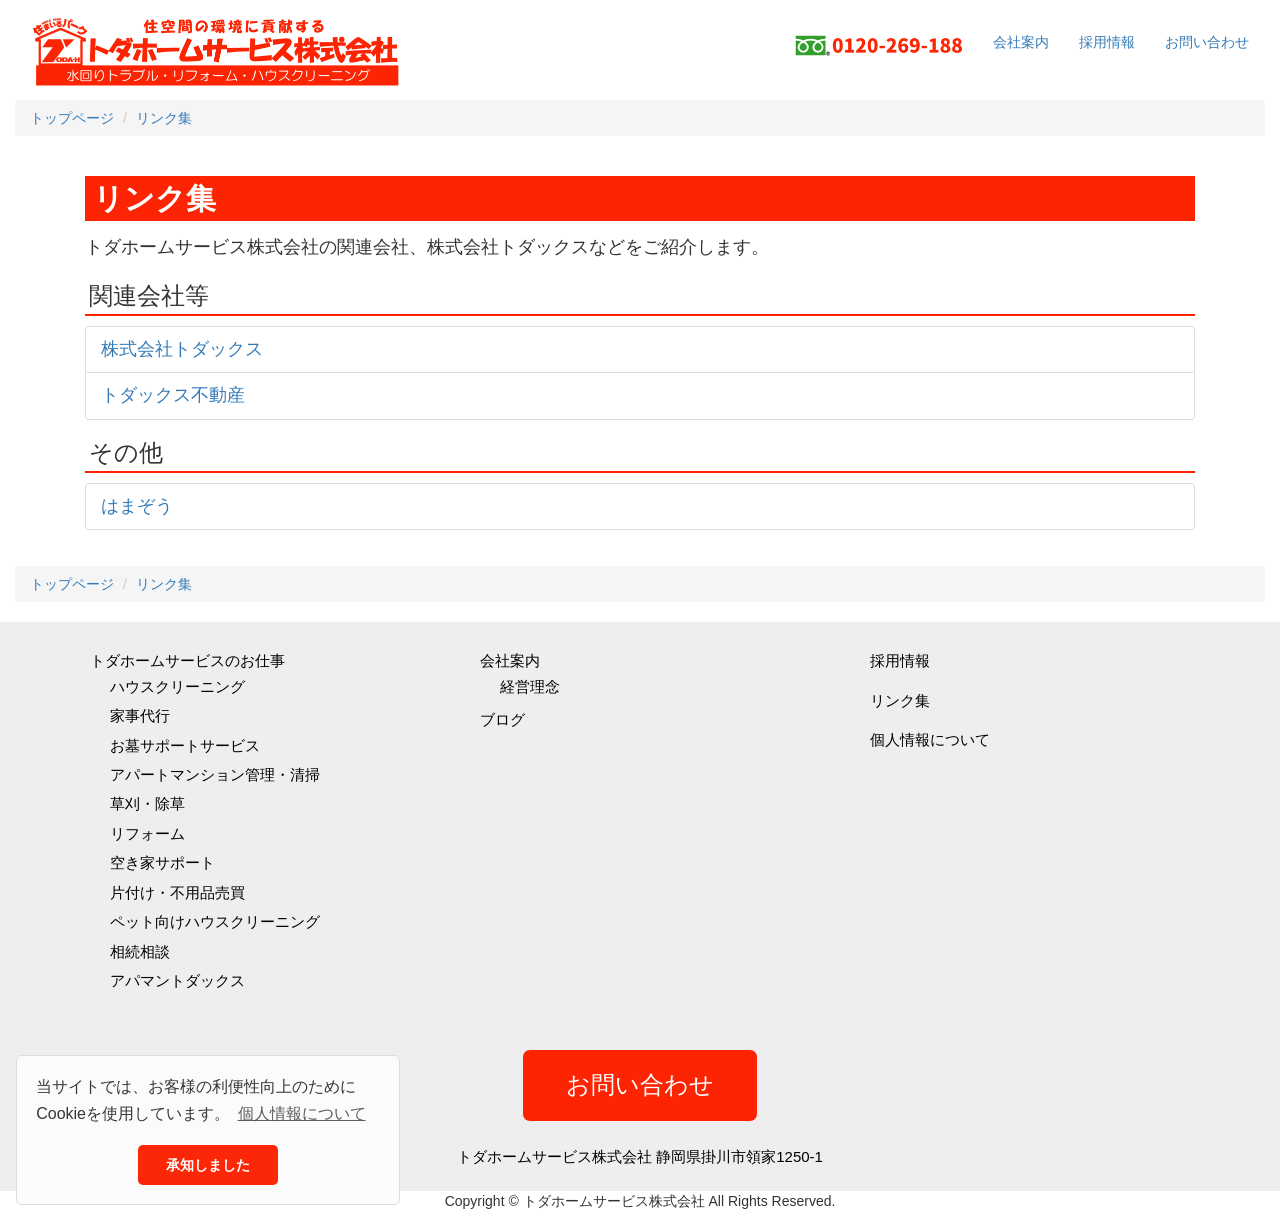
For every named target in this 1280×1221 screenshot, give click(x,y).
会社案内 (1021, 42)
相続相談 (140, 951)
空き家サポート (162, 862)
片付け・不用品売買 (177, 892)
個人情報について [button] (302, 1113)
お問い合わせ (1207, 42)
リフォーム (147, 833)
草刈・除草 (147, 803)
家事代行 (140, 715)
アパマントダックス (177, 980)
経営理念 (530, 686)
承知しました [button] (208, 1165)
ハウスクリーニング (177, 686)
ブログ (502, 719)
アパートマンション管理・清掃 (215, 774)
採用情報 (1107, 42)
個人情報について (930, 739)
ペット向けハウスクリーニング (215, 921)
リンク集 (900, 700)
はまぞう (137, 506)
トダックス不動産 (173, 395)
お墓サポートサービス (185, 745)
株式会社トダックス (182, 349)
